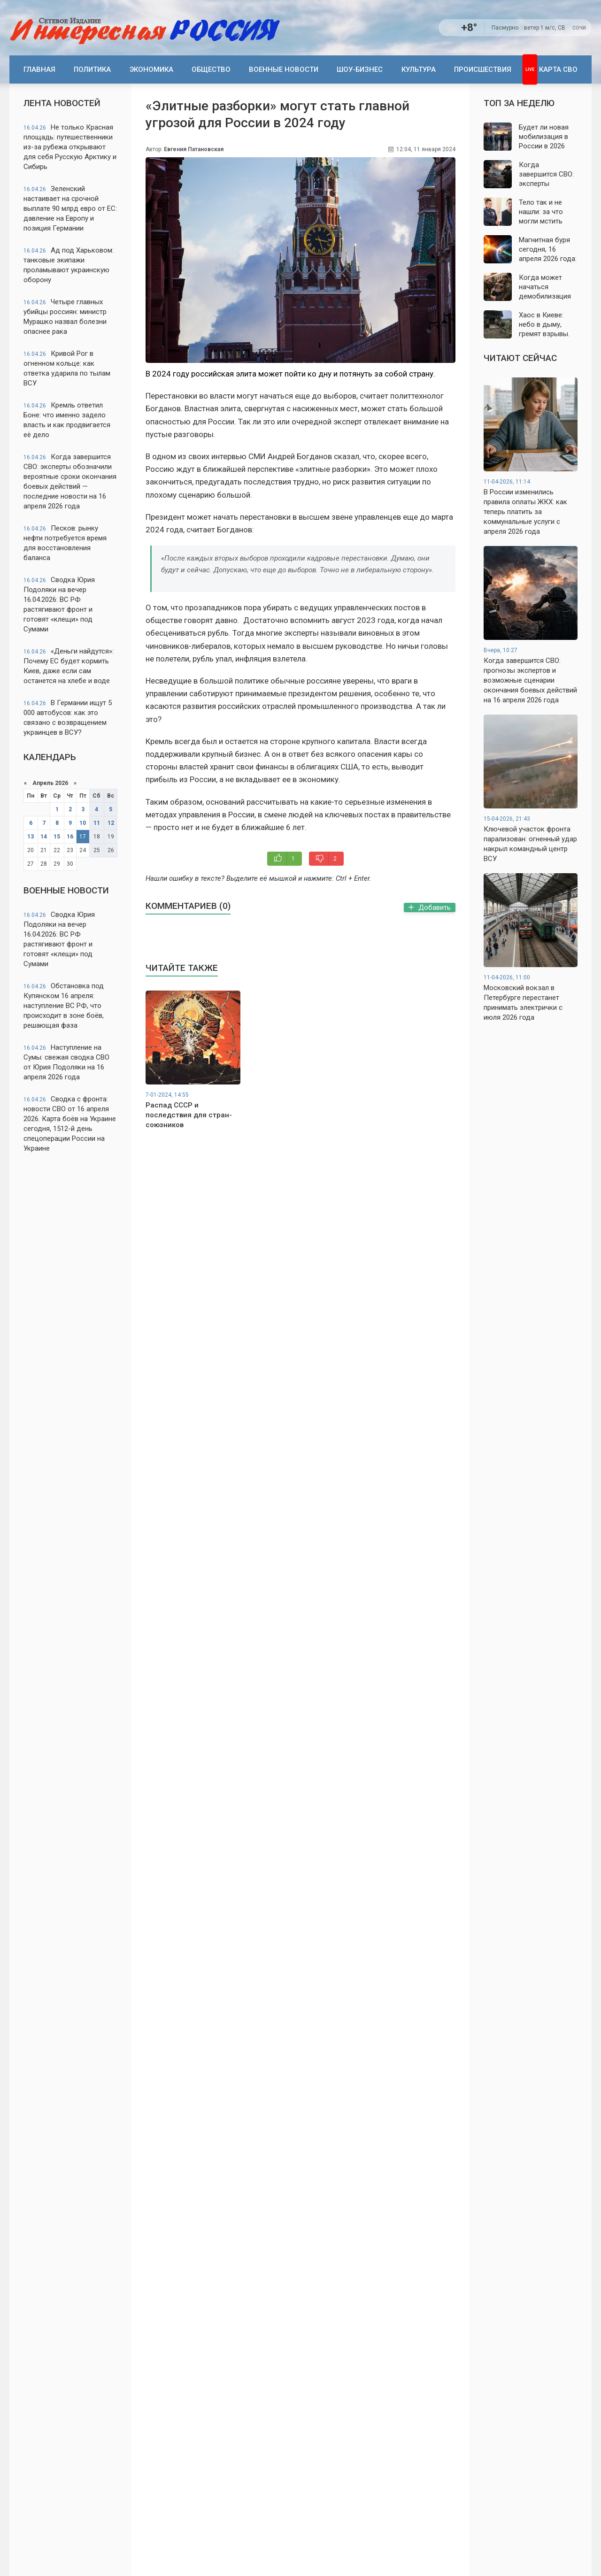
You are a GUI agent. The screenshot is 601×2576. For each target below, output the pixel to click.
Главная (39, 69)
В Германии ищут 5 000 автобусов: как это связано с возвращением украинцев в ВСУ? (67, 718)
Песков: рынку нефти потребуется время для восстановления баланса (65, 543)
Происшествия (482, 69)
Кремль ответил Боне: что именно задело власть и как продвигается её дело (66, 420)
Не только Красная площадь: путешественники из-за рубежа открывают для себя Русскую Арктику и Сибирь (69, 147)
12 (111, 823)
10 (82, 823)
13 (30, 836)
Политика (92, 69)
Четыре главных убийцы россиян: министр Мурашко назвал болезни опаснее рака (65, 317)
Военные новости (283, 69)
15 (57, 836)
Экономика (151, 69)
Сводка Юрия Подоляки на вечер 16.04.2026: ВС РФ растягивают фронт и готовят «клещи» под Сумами (59, 604)
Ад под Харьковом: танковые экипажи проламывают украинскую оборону (68, 265)
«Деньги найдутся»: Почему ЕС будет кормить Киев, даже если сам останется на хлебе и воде (68, 666)
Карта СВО (558, 69)
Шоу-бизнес (360, 69)
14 (43, 836)
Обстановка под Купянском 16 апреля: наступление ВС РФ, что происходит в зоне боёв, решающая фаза (63, 1006)
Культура (418, 69)
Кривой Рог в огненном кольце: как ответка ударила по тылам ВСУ (66, 368)
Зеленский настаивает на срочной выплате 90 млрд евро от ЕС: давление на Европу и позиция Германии (70, 208)
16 (70, 836)
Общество (211, 69)
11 (96, 823)
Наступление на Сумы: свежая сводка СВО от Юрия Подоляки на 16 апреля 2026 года (66, 1062)
